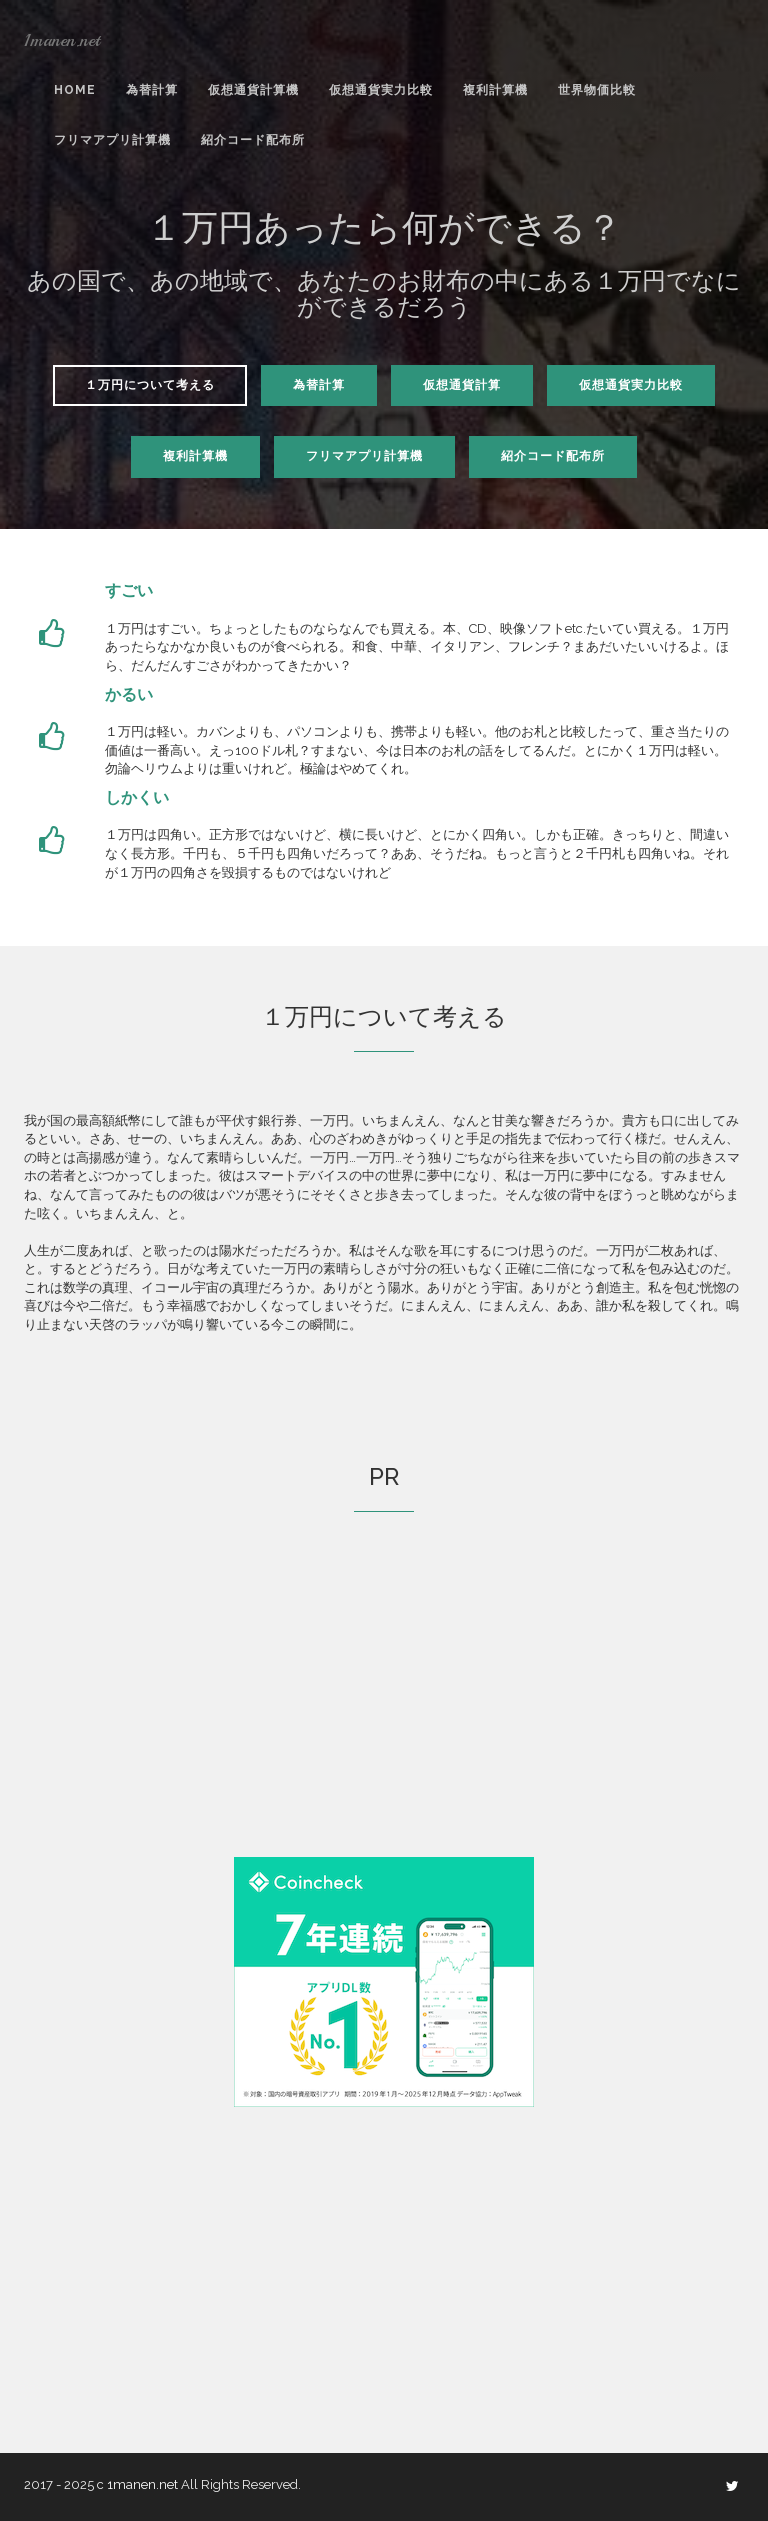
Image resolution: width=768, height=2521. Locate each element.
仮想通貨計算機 (253, 90)
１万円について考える (150, 385)
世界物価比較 (597, 90)
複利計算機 (495, 90)
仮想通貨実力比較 (381, 90)
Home (75, 90)
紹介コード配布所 (253, 140)
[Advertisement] (384, 1712)
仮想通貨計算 (462, 385)
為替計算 (152, 90)
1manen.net (62, 40)
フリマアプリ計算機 (112, 140)
